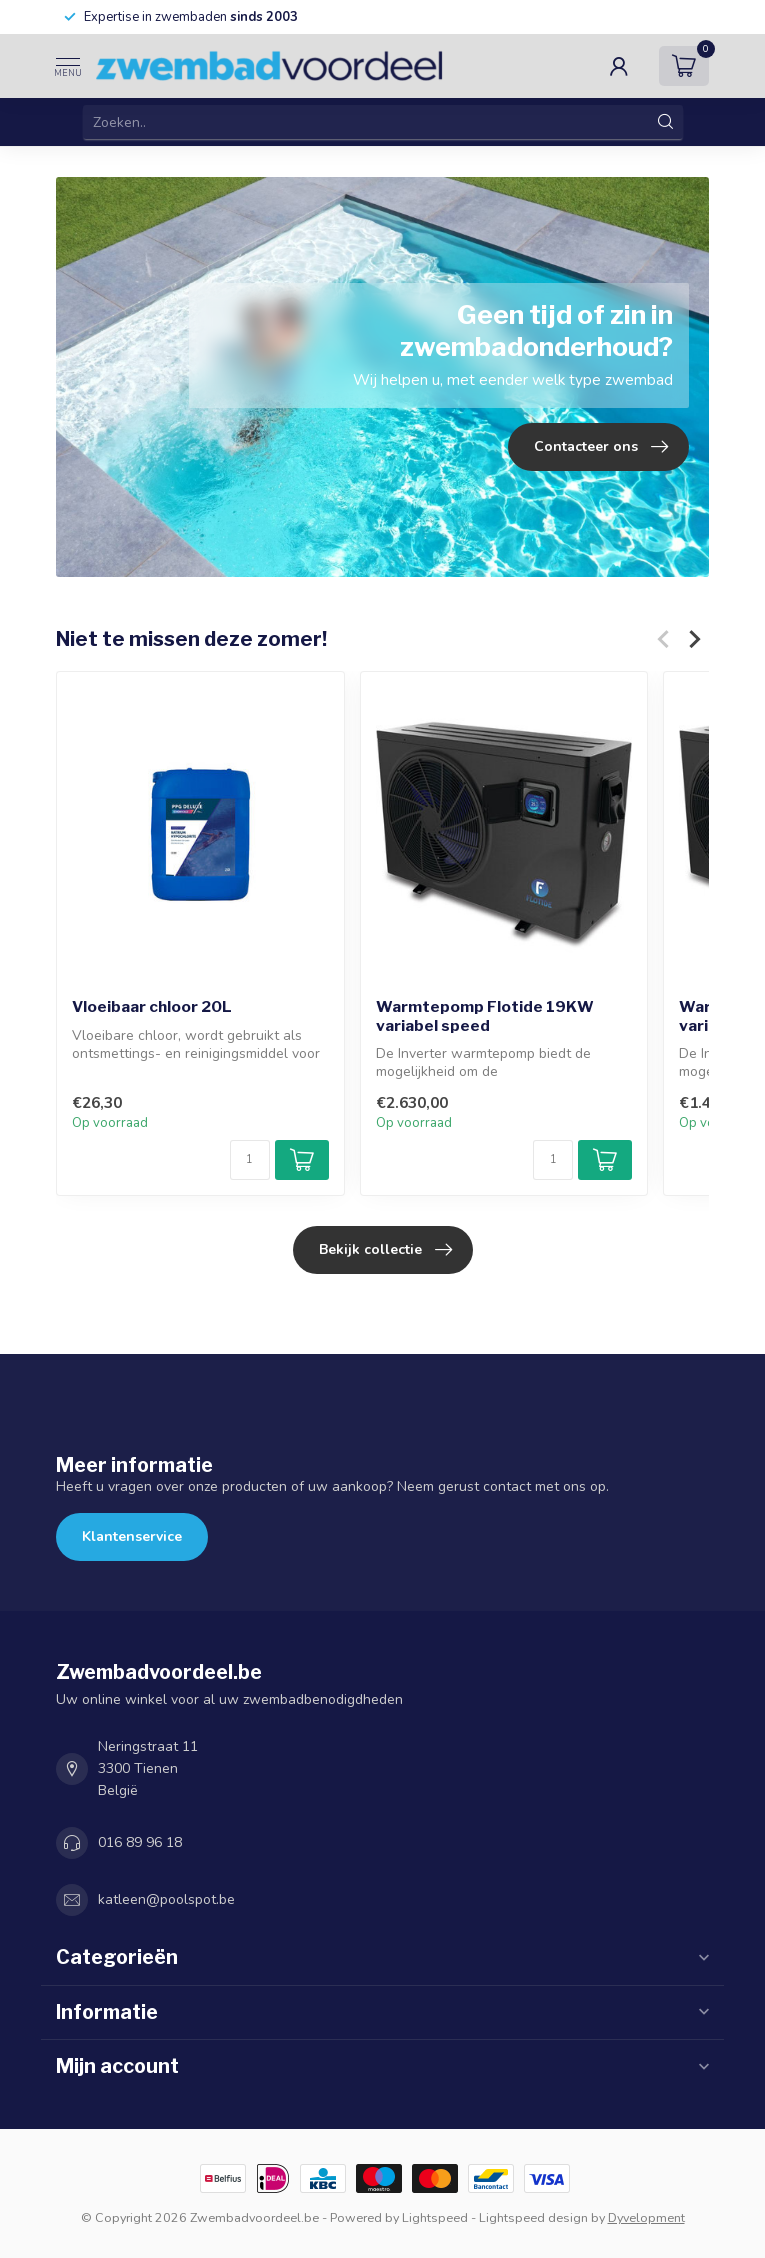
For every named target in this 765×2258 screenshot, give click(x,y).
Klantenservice (132, 1536)
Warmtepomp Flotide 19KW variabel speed (485, 1016)
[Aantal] (250, 1160)
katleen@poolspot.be (166, 1899)
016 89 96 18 (140, 1842)
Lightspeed (435, 2217)
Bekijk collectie (385, 1250)
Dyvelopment (646, 2217)
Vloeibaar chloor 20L (152, 1007)
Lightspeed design (533, 2217)
